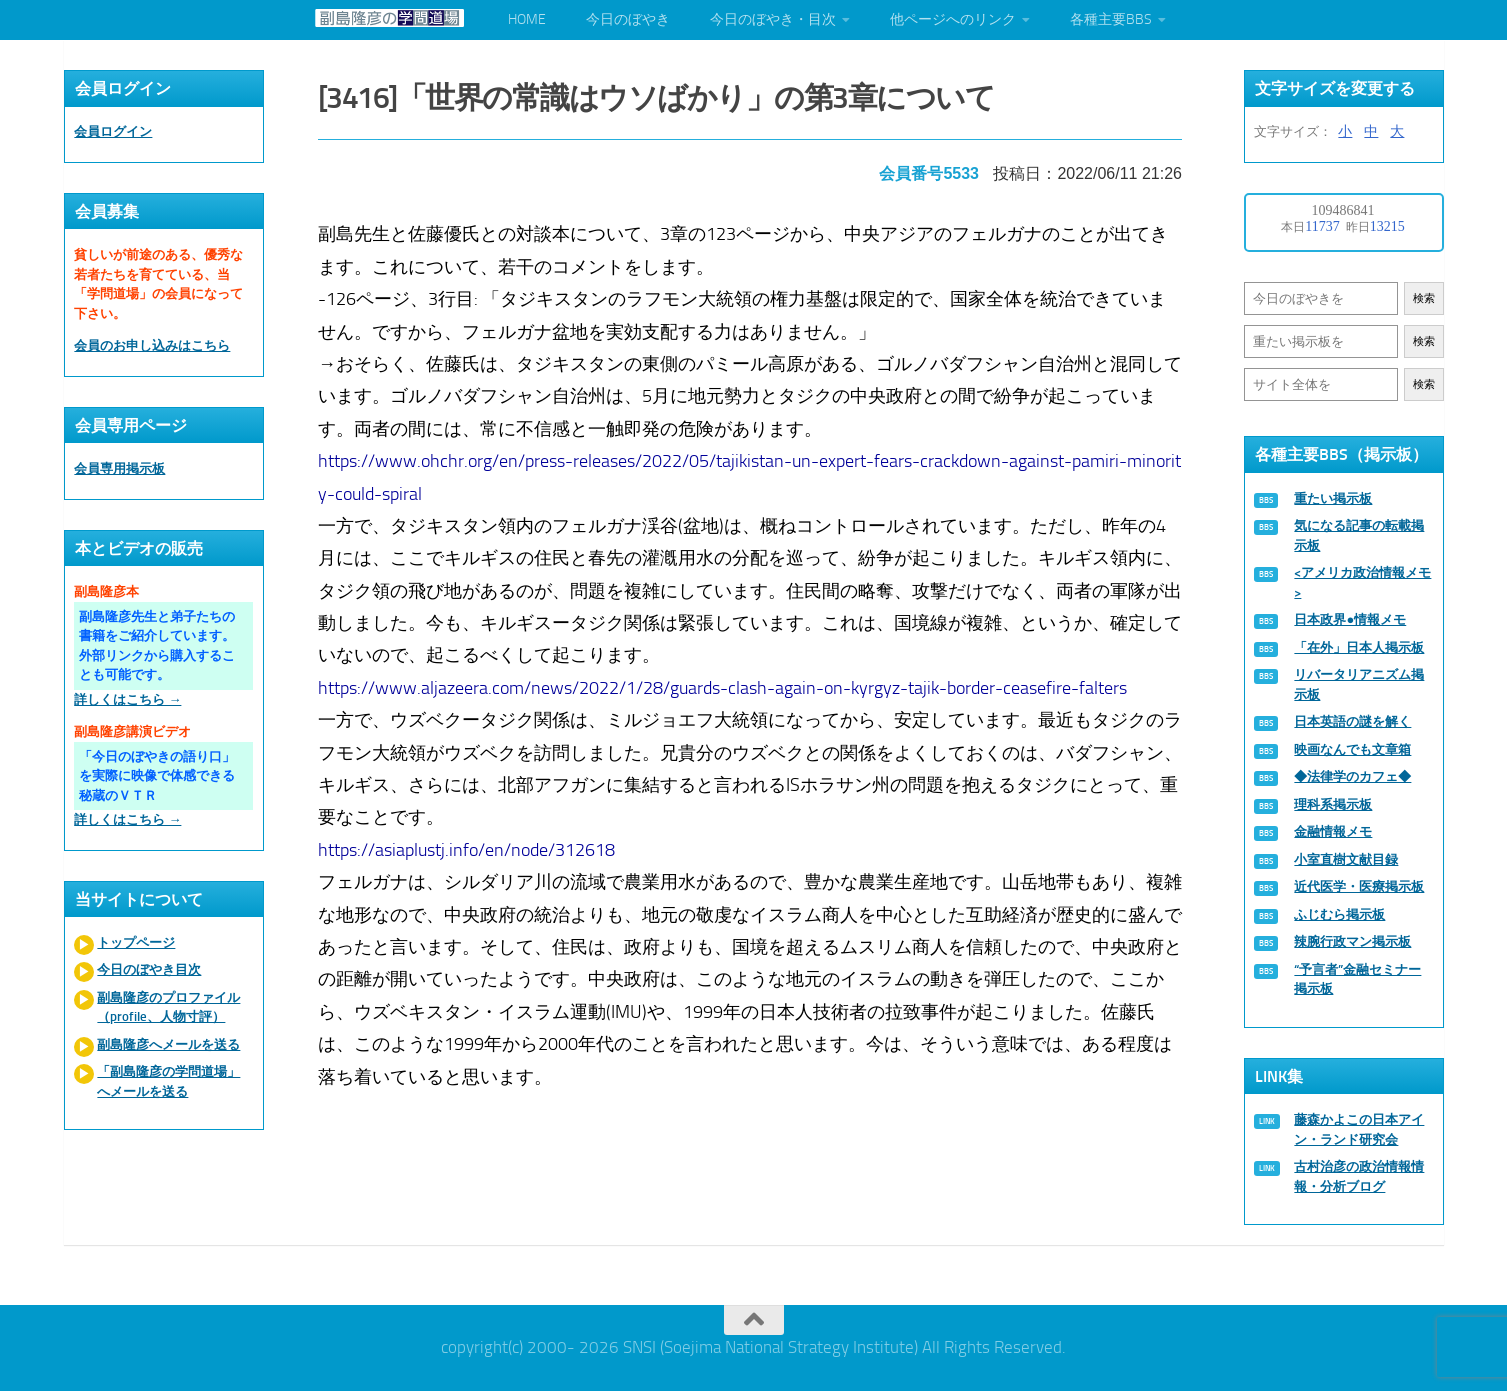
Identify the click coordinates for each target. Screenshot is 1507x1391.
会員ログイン (113, 131)
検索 (1424, 298)
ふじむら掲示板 (1339, 914)
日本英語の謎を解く (1352, 721)
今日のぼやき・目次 (773, 19)
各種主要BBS (1111, 19)
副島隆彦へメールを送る (168, 1044)
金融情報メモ (1333, 831)
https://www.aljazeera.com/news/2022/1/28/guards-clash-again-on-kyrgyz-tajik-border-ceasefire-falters (726, 681)
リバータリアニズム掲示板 (1359, 684)
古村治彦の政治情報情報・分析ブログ (1359, 1176)
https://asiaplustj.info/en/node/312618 (470, 843)
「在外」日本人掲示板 (1359, 647)
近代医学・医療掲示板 (1359, 886)
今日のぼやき (628, 19)
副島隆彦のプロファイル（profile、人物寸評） (168, 1007)
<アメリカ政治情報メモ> (1362, 582)
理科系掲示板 (1333, 804)
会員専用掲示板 (119, 468)
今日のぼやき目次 (149, 969)
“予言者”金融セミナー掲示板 (1357, 979)
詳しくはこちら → (127, 699)
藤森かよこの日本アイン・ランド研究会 (1359, 1129)
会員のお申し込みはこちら (152, 345)
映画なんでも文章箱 (1352, 749)
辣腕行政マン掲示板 (1352, 941)
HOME (527, 19)
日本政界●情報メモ (1350, 619)
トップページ (136, 942)
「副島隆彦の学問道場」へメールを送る (168, 1081)
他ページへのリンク (953, 19)
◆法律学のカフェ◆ (1352, 776)
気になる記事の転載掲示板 (1359, 535)
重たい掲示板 (1333, 498)
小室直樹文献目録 (1346, 859)
